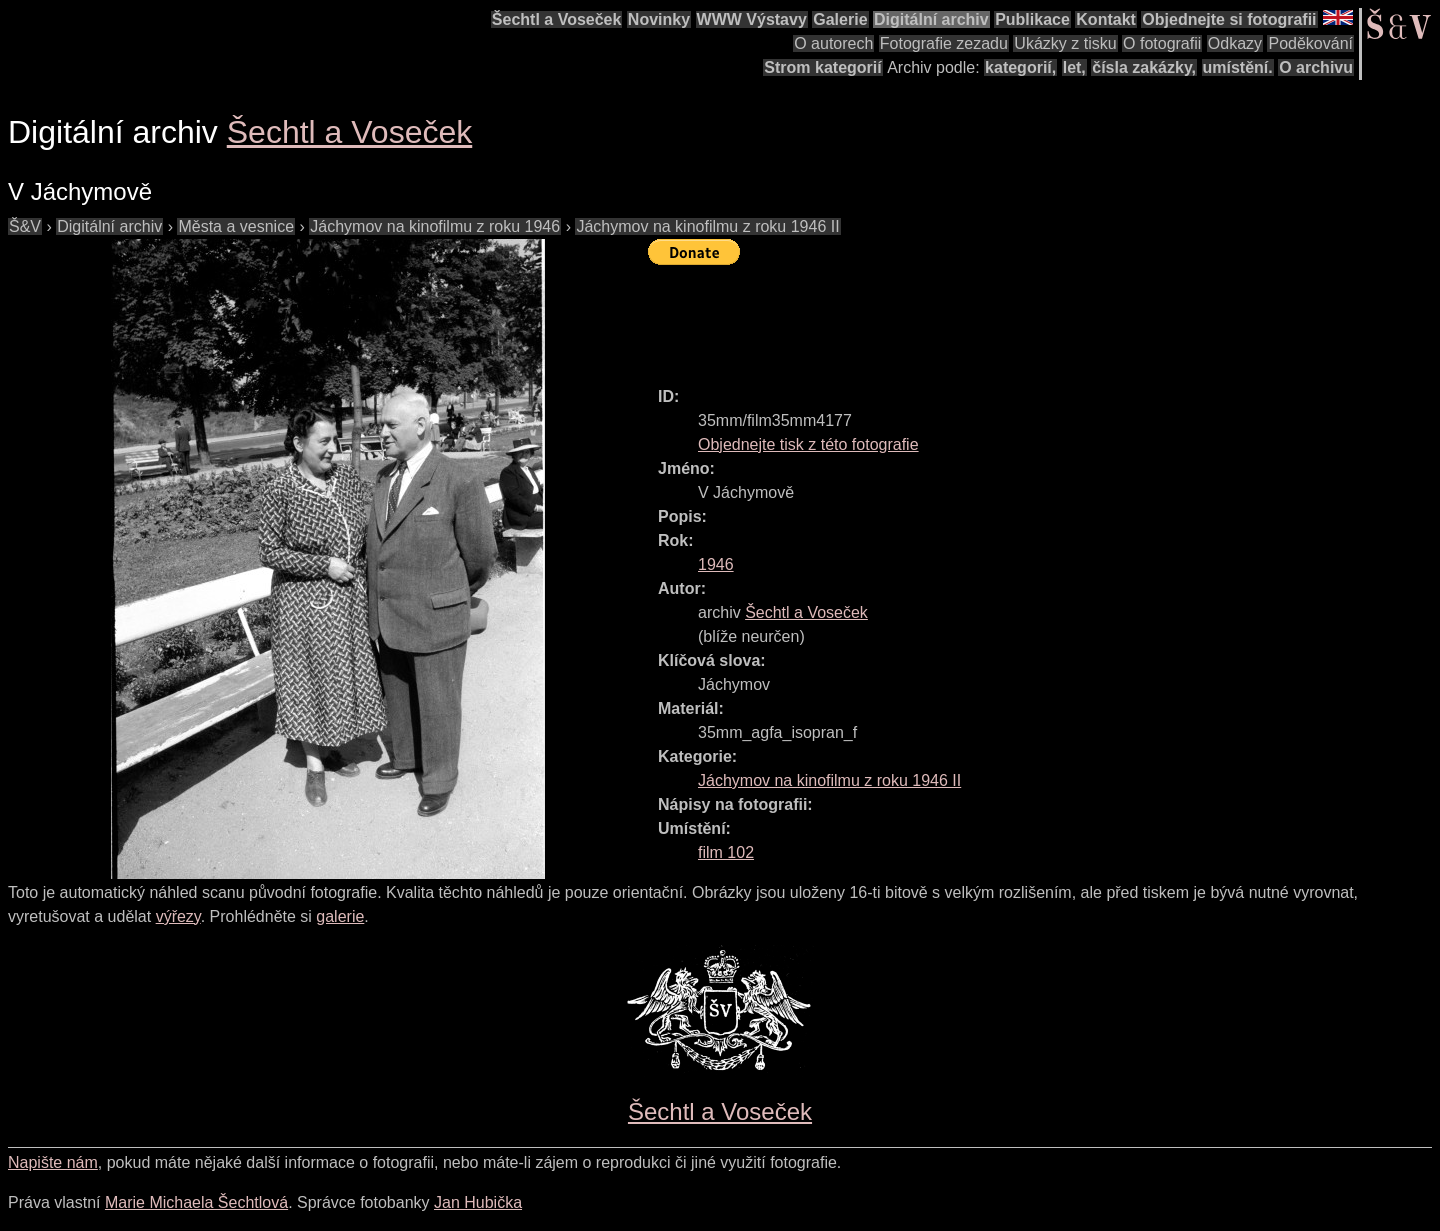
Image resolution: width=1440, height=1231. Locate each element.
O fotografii (1162, 43)
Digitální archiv (931, 19)
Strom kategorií (822, 67)
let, (1074, 67)
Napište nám (53, 1162)
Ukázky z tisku (1065, 43)
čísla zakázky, (1144, 67)
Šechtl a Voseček (557, 19)
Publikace (1032, 19)
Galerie (840, 19)
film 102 (726, 852)
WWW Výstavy (752, 19)
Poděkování (1310, 43)
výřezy (178, 916)
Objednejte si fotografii (1229, 19)
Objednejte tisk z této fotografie (808, 444)
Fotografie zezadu (944, 43)
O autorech (833, 43)
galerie (340, 916)
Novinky (659, 19)
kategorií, (1020, 67)
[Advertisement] (1012, 317)
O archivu (1316, 67)
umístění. (1238, 67)
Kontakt (1106, 19)
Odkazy (1235, 43)
